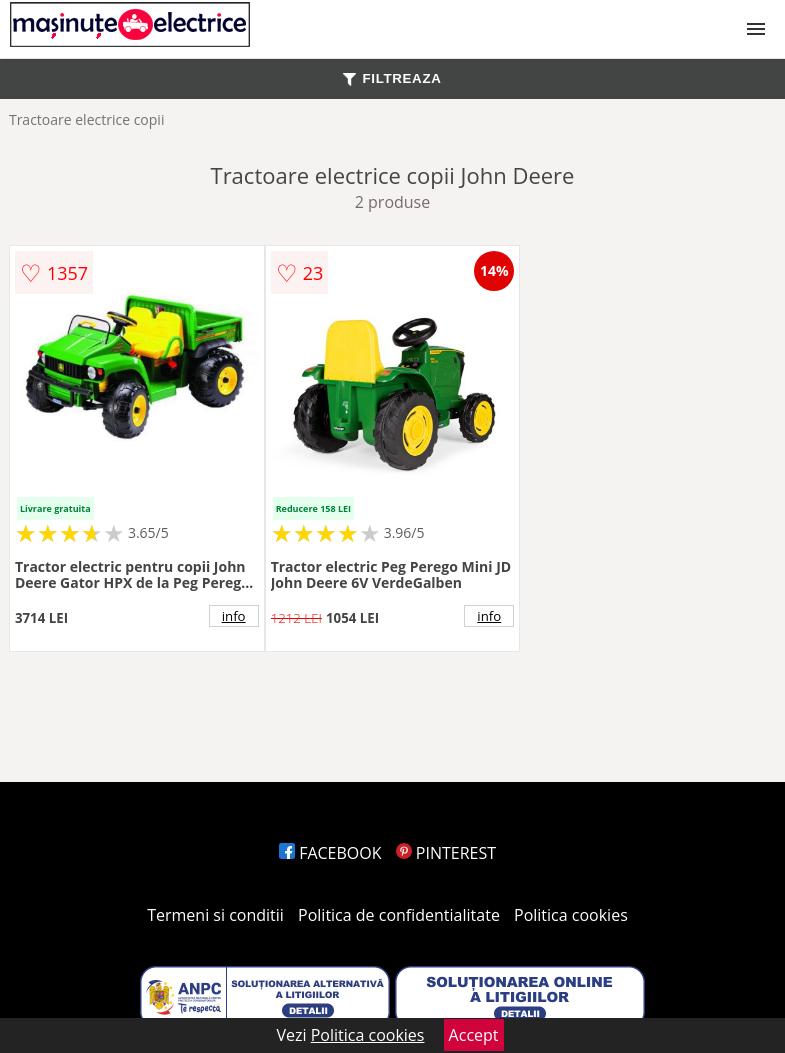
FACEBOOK (330, 853)
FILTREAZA (392, 78)
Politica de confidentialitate (399, 915)
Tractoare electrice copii (87, 119)
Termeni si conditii (215, 915)
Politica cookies (571, 915)
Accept (474, 1035)
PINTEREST (446, 853)
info (234, 616)
